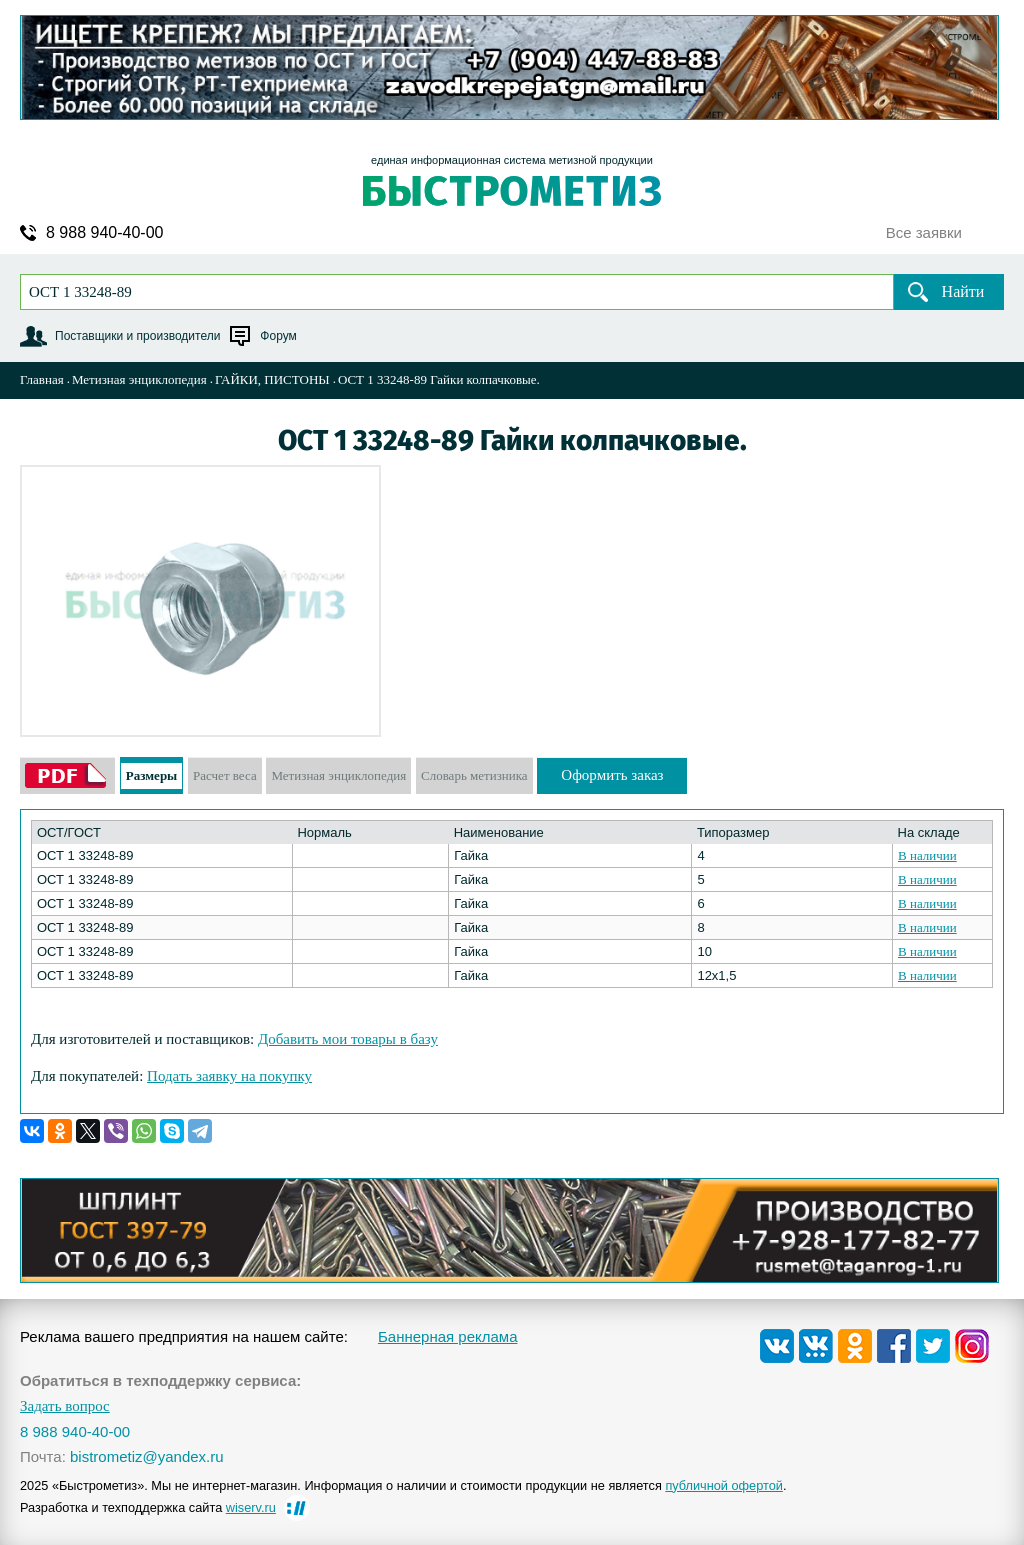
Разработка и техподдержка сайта (148, 1507)
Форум (278, 336)
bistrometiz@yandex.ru (147, 1456)
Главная (42, 379)
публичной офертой (724, 1485)
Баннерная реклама (448, 1336)
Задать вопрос (65, 1406)
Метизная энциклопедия (139, 379)
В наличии (927, 855)
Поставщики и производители (137, 336)
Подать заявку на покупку (229, 1076)
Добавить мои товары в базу (348, 1039)
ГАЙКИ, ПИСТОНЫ (272, 379)
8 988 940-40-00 (104, 233)
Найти (963, 291)
